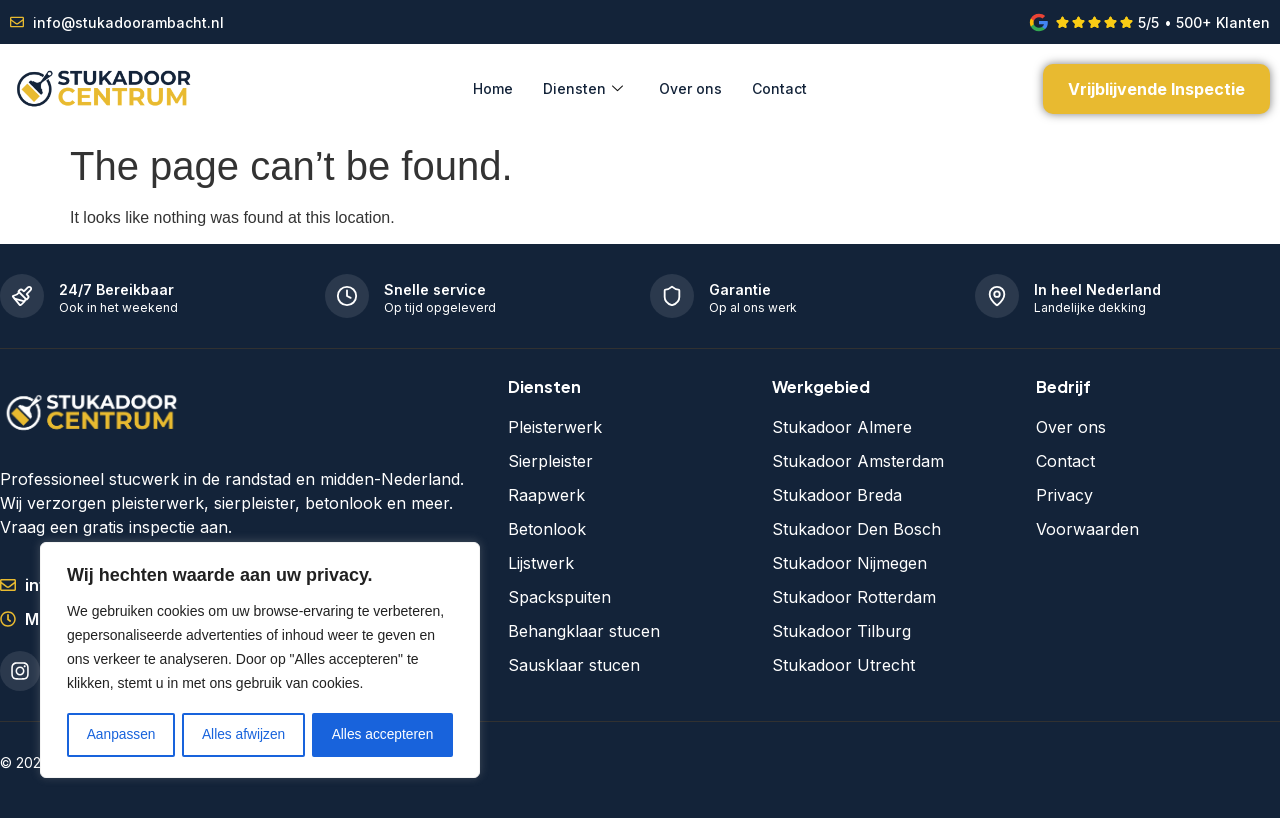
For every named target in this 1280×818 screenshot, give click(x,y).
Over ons (690, 88)
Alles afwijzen (243, 735)
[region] (260, 661)
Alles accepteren (383, 735)
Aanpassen (121, 735)
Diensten (583, 88)
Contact (779, 88)
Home (493, 88)
